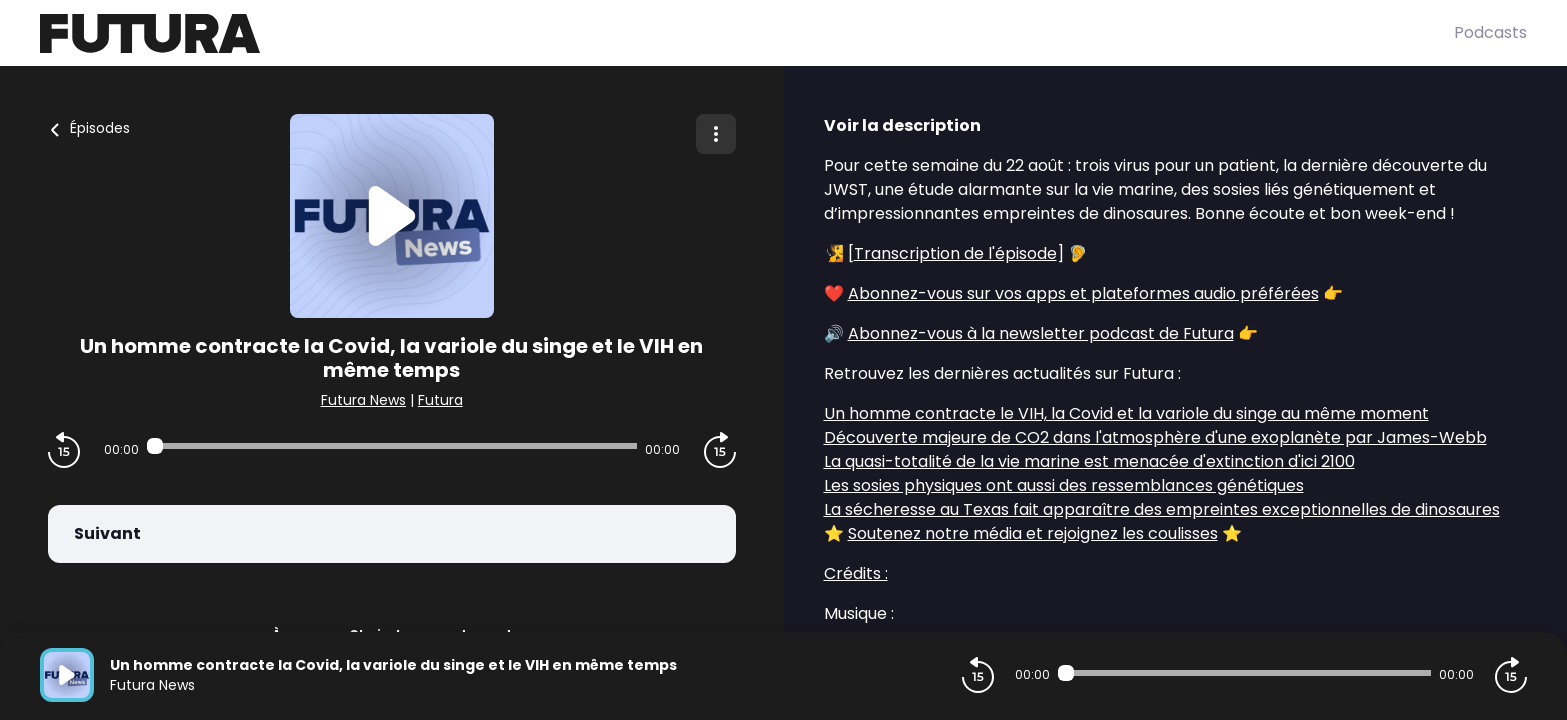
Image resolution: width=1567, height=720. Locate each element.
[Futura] (747, 33)
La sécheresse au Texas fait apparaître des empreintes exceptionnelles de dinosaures (1162, 509)
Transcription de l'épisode (955, 253)
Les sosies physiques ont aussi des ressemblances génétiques (1064, 485)
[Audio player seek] (392, 446)
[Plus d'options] (716, 134)
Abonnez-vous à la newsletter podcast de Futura (1041, 333)
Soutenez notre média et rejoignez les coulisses (1033, 533)
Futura (440, 400)
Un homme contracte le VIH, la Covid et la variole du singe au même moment (1126, 413)
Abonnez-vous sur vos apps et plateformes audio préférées (1083, 293)
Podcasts (1490, 32)
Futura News (363, 400)
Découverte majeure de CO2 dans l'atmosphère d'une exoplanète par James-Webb (1155, 437)
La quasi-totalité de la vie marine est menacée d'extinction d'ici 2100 (1089, 461)
